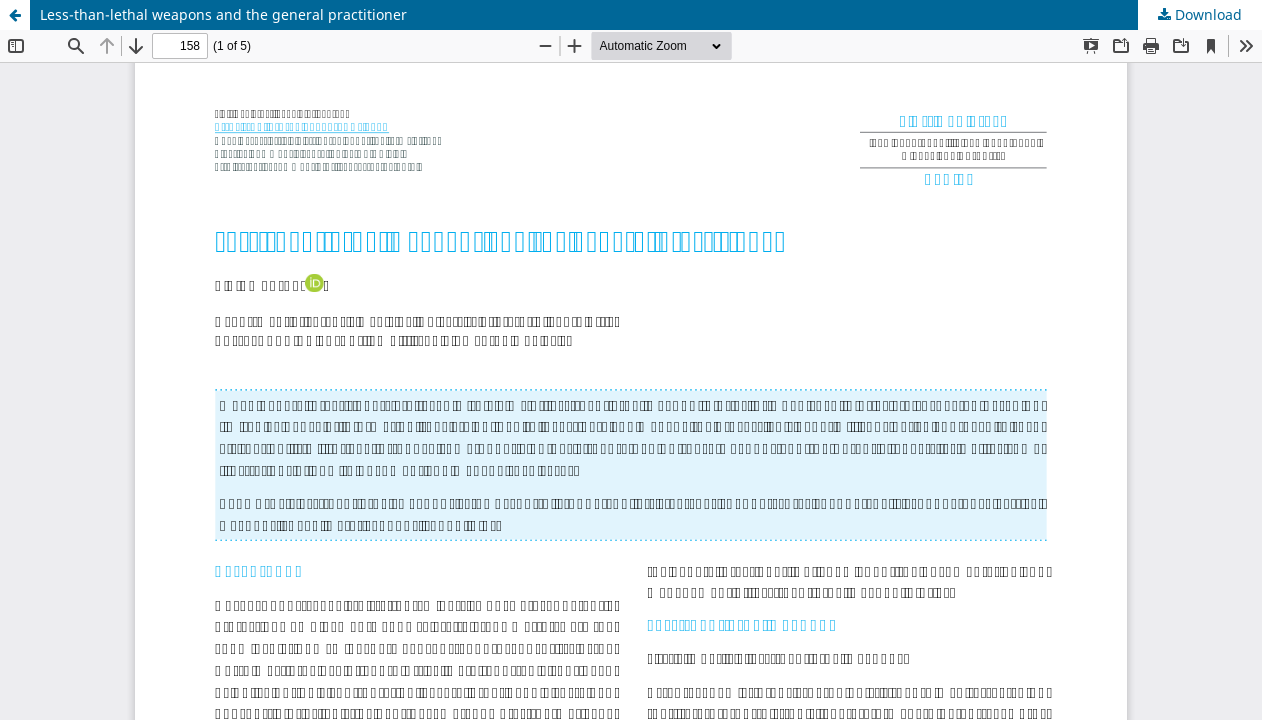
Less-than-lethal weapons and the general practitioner (223, 14)
